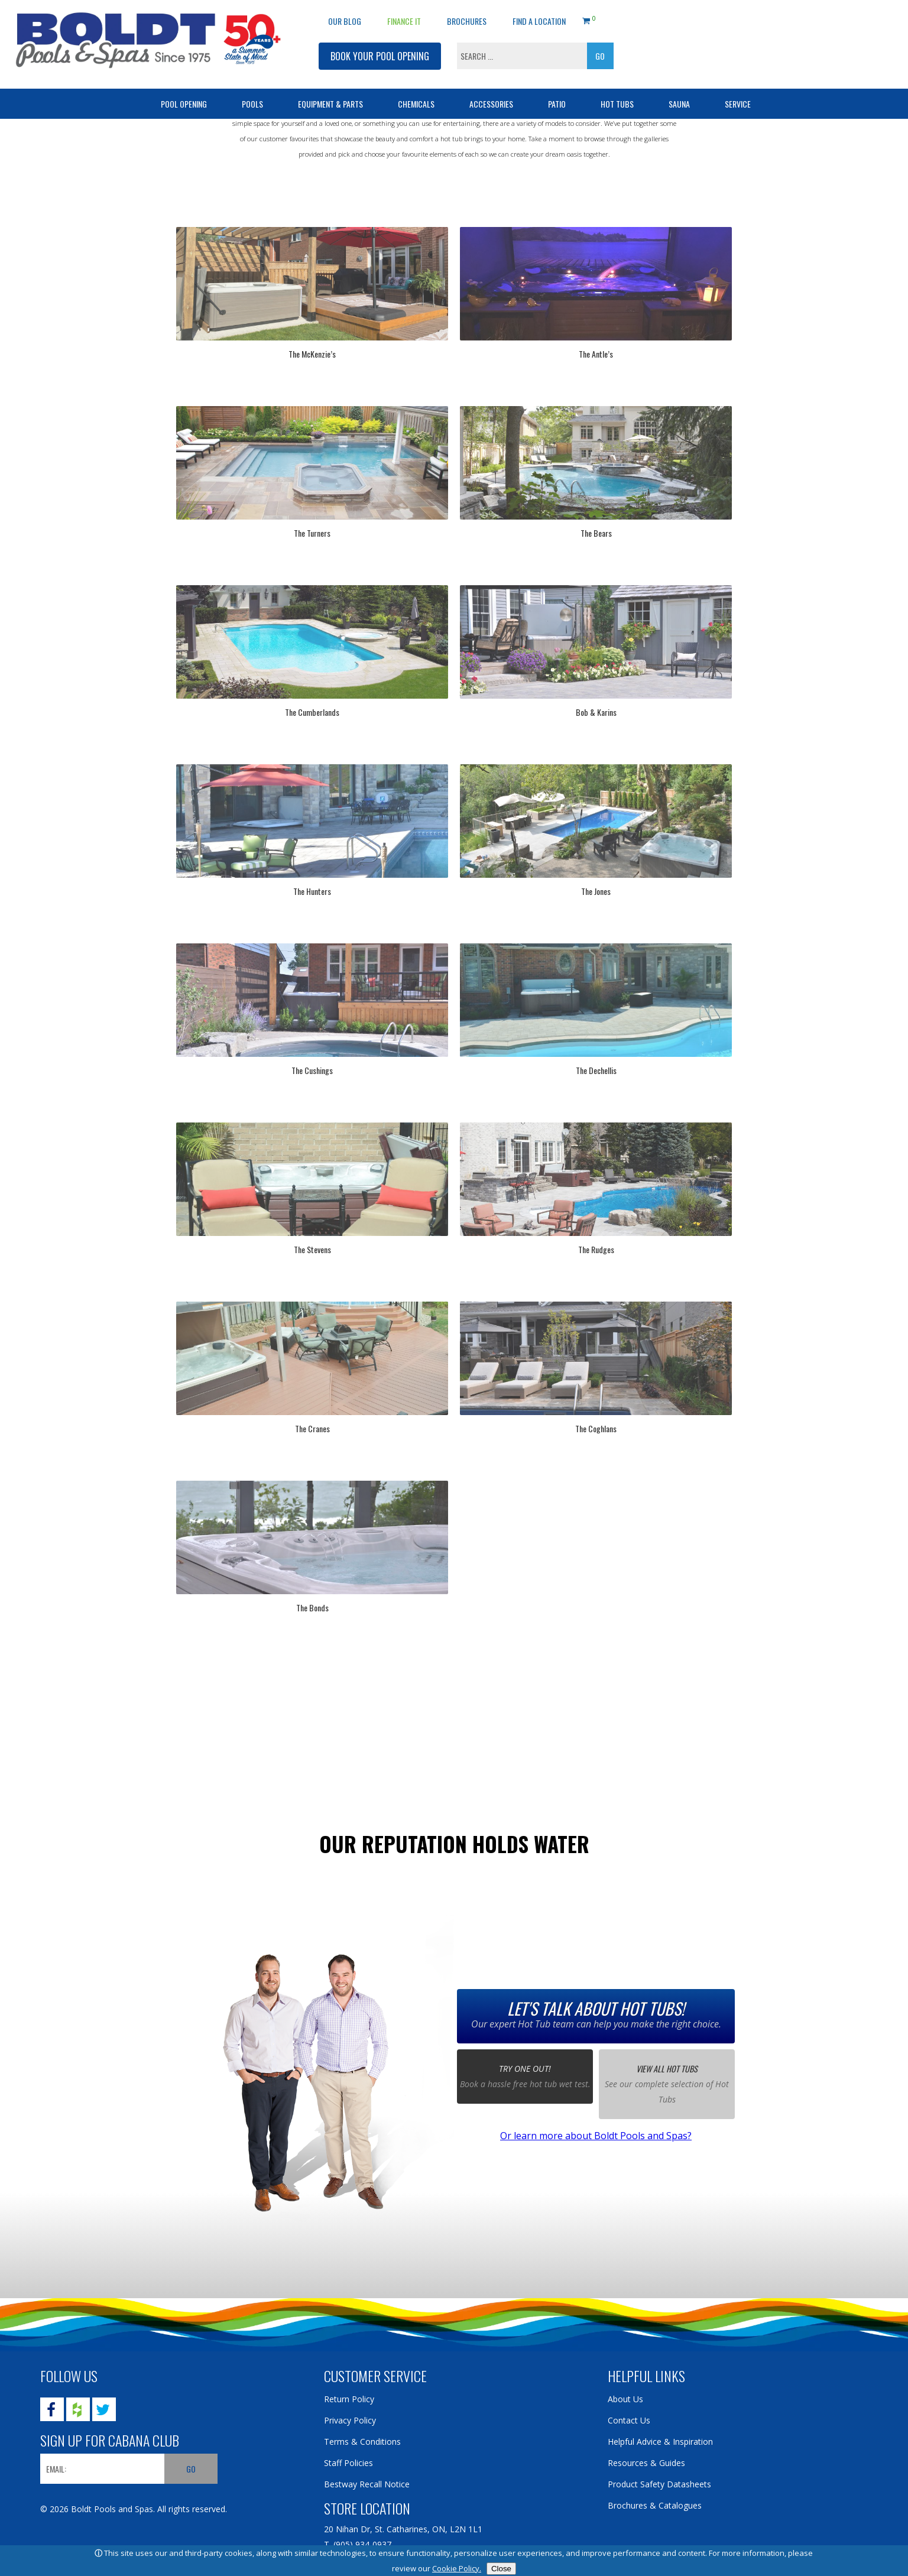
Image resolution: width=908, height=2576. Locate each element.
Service (738, 104)
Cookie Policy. (456, 2568)
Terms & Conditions (362, 2441)
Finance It (404, 21)
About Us (625, 2399)
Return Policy (349, 2399)
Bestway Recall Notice (367, 2484)
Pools (252, 104)
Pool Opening (184, 104)
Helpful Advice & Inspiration (660, 2441)
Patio (557, 104)
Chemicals (416, 104)
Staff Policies (348, 2462)
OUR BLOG (344, 21)
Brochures (467, 21)
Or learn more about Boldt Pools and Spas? (596, 2135)
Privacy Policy (350, 2420)
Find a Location (539, 21)
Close (501, 2568)
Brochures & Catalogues (655, 2505)
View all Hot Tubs (667, 2068)
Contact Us (629, 2420)
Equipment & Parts (330, 104)
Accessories (491, 104)
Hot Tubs (617, 104)
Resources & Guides (646, 2462)
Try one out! (525, 2070)
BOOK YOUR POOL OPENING (379, 56)
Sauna (679, 104)
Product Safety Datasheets (659, 2484)
